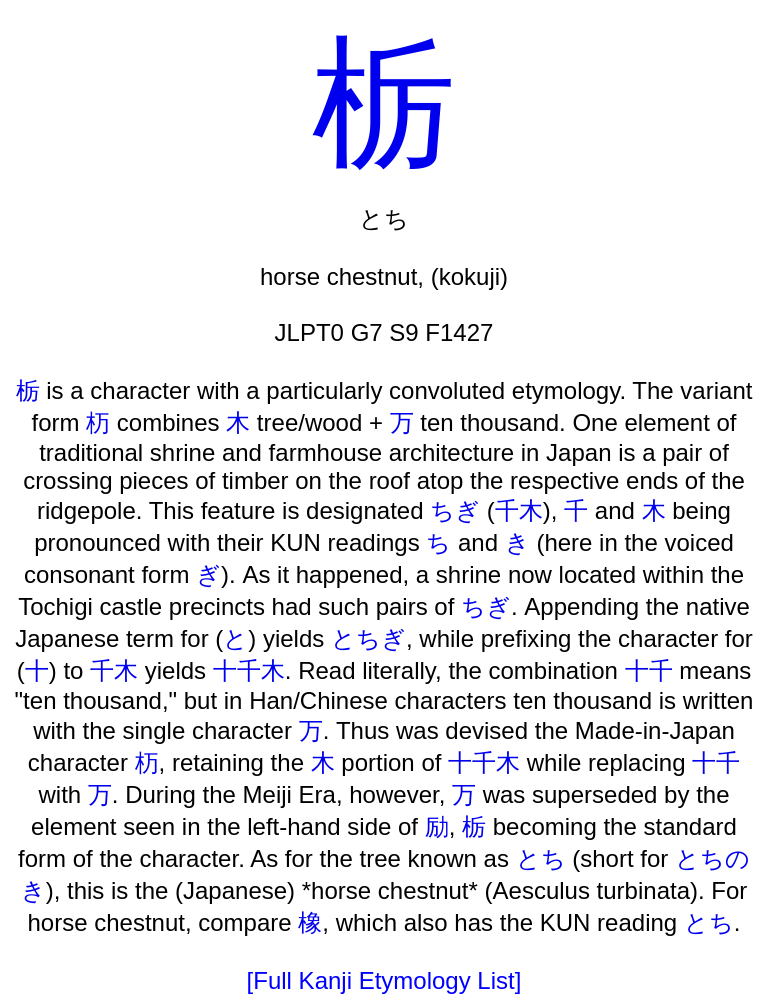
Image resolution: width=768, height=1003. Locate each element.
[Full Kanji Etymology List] (384, 980)
